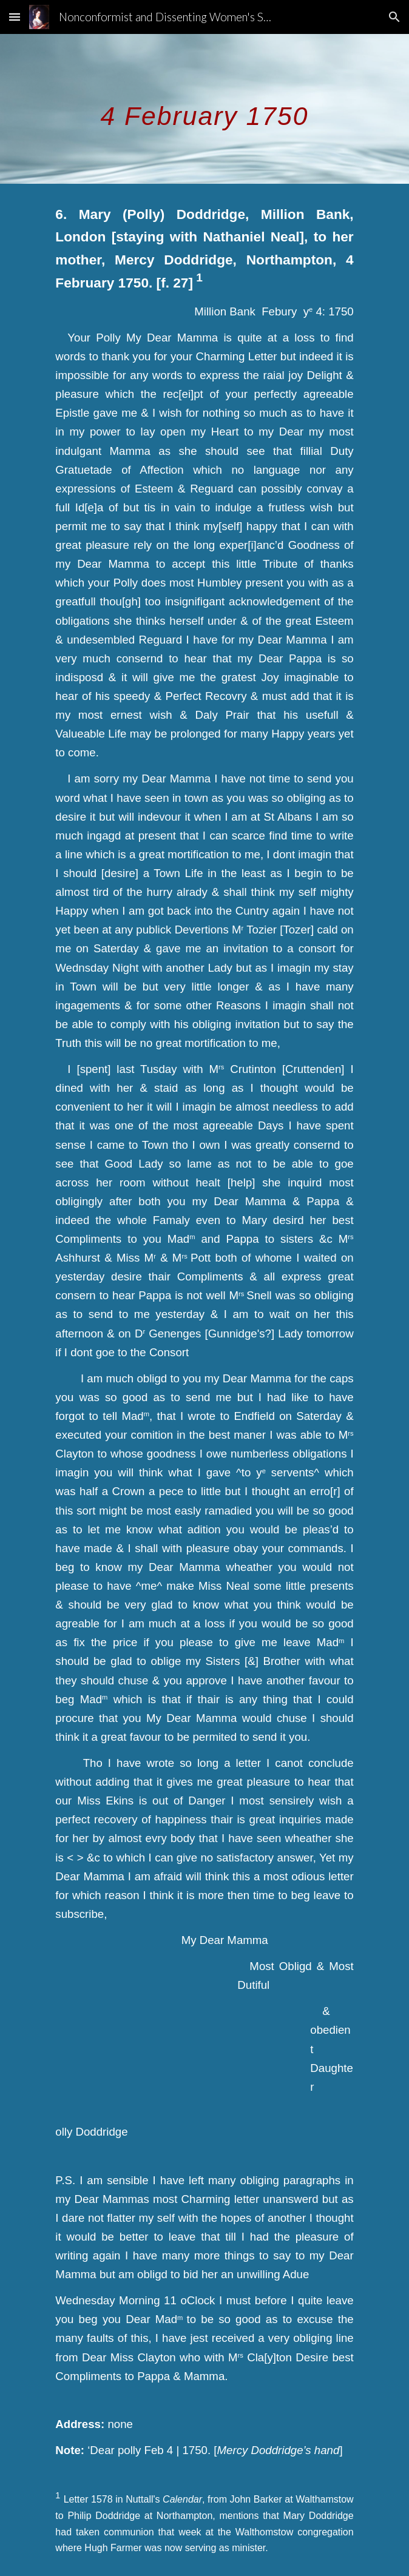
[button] (14, 16)
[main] (204, 108)
